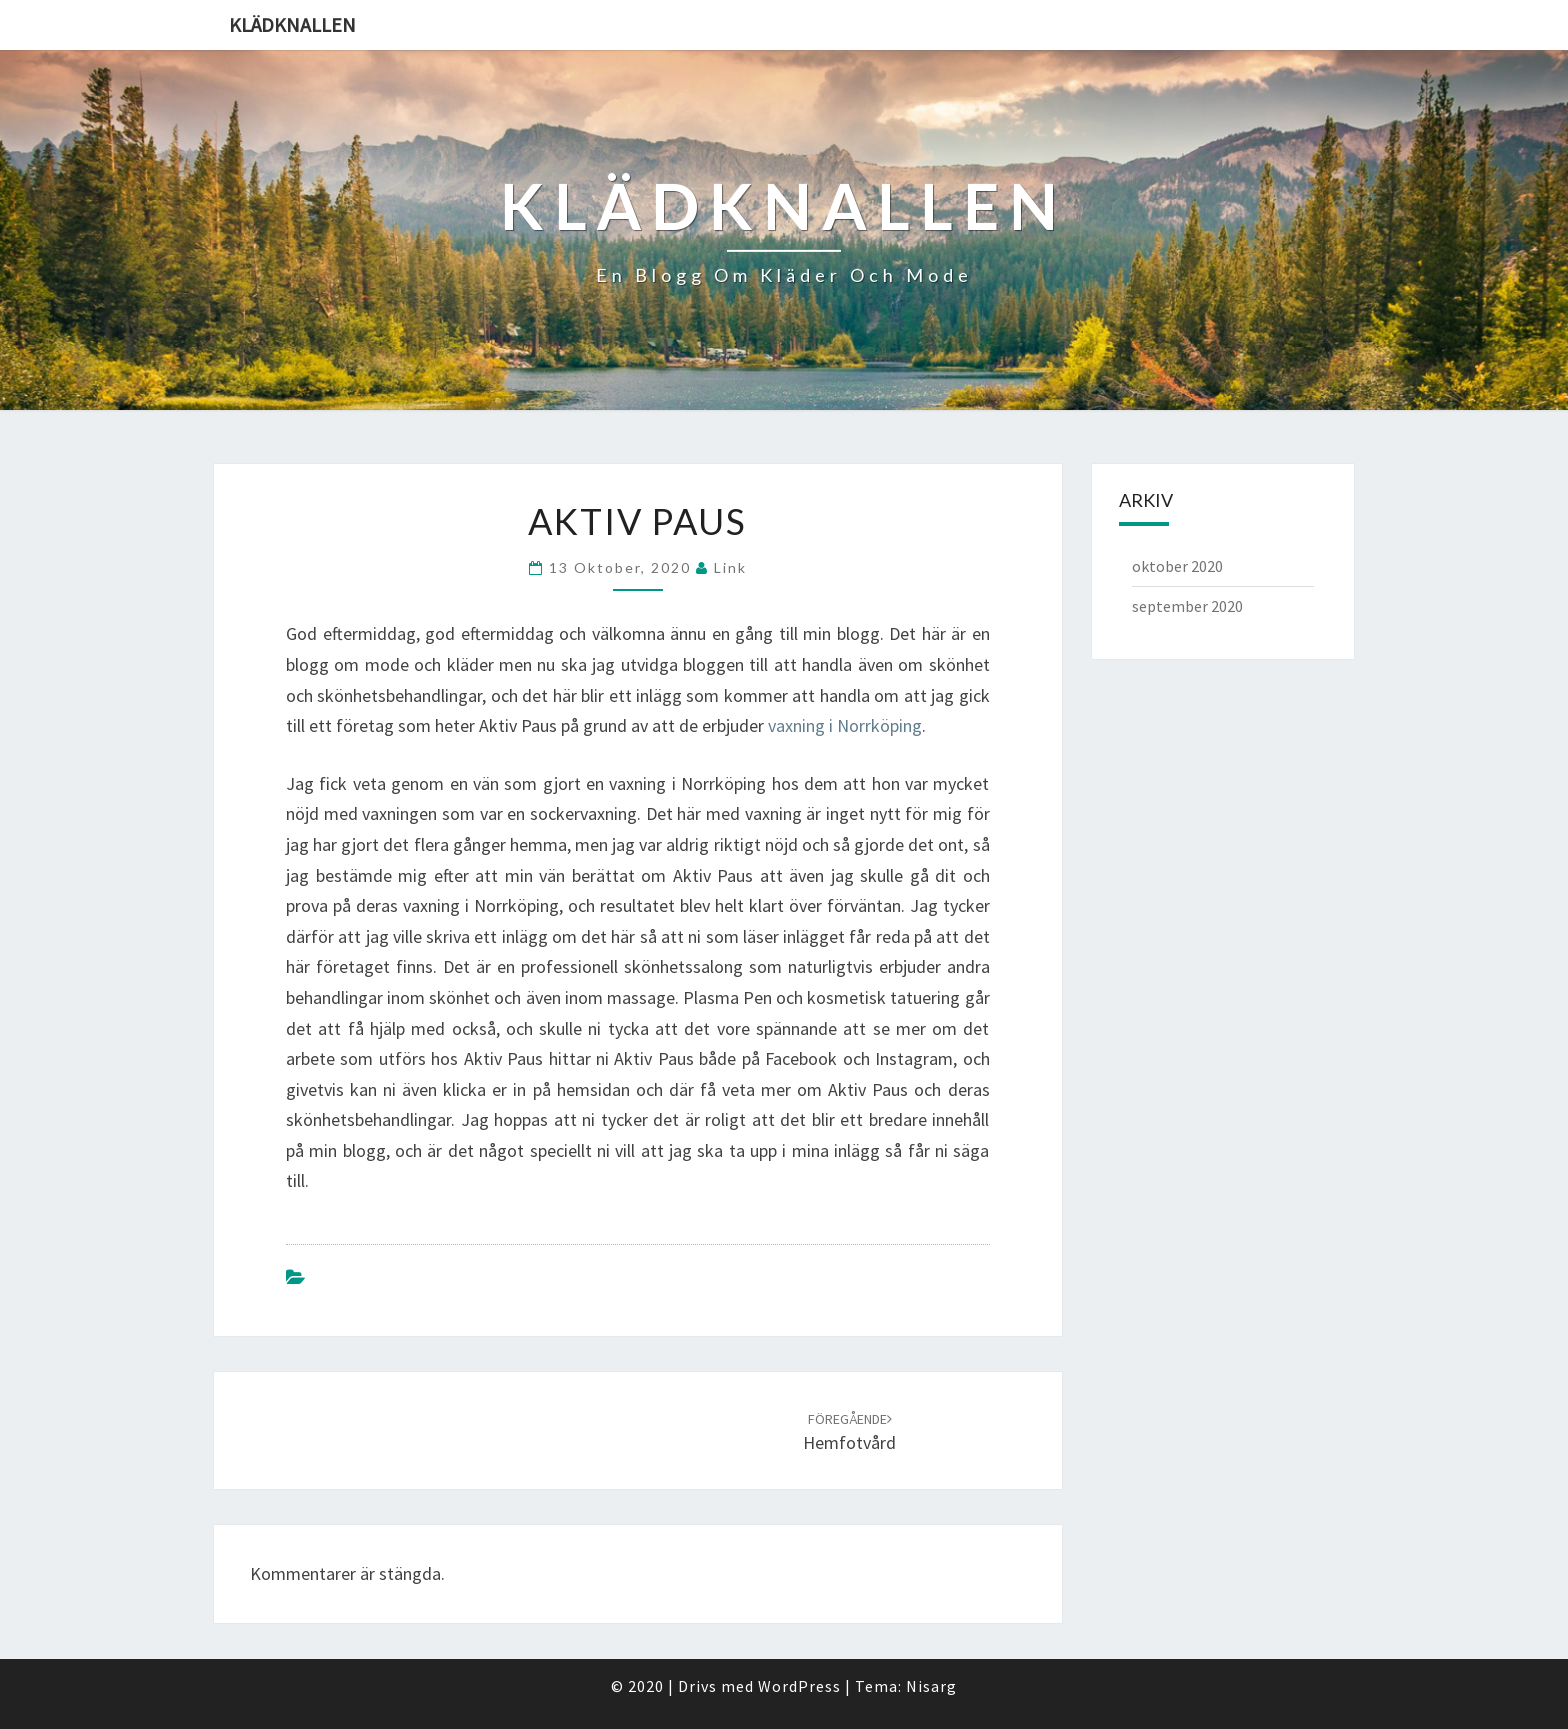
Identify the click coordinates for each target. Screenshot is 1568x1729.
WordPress (799, 1686)
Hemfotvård (849, 1432)
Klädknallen (292, 24)
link (730, 567)
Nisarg (931, 1686)
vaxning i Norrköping (845, 725)
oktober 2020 (1177, 566)
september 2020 (1187, 606)
